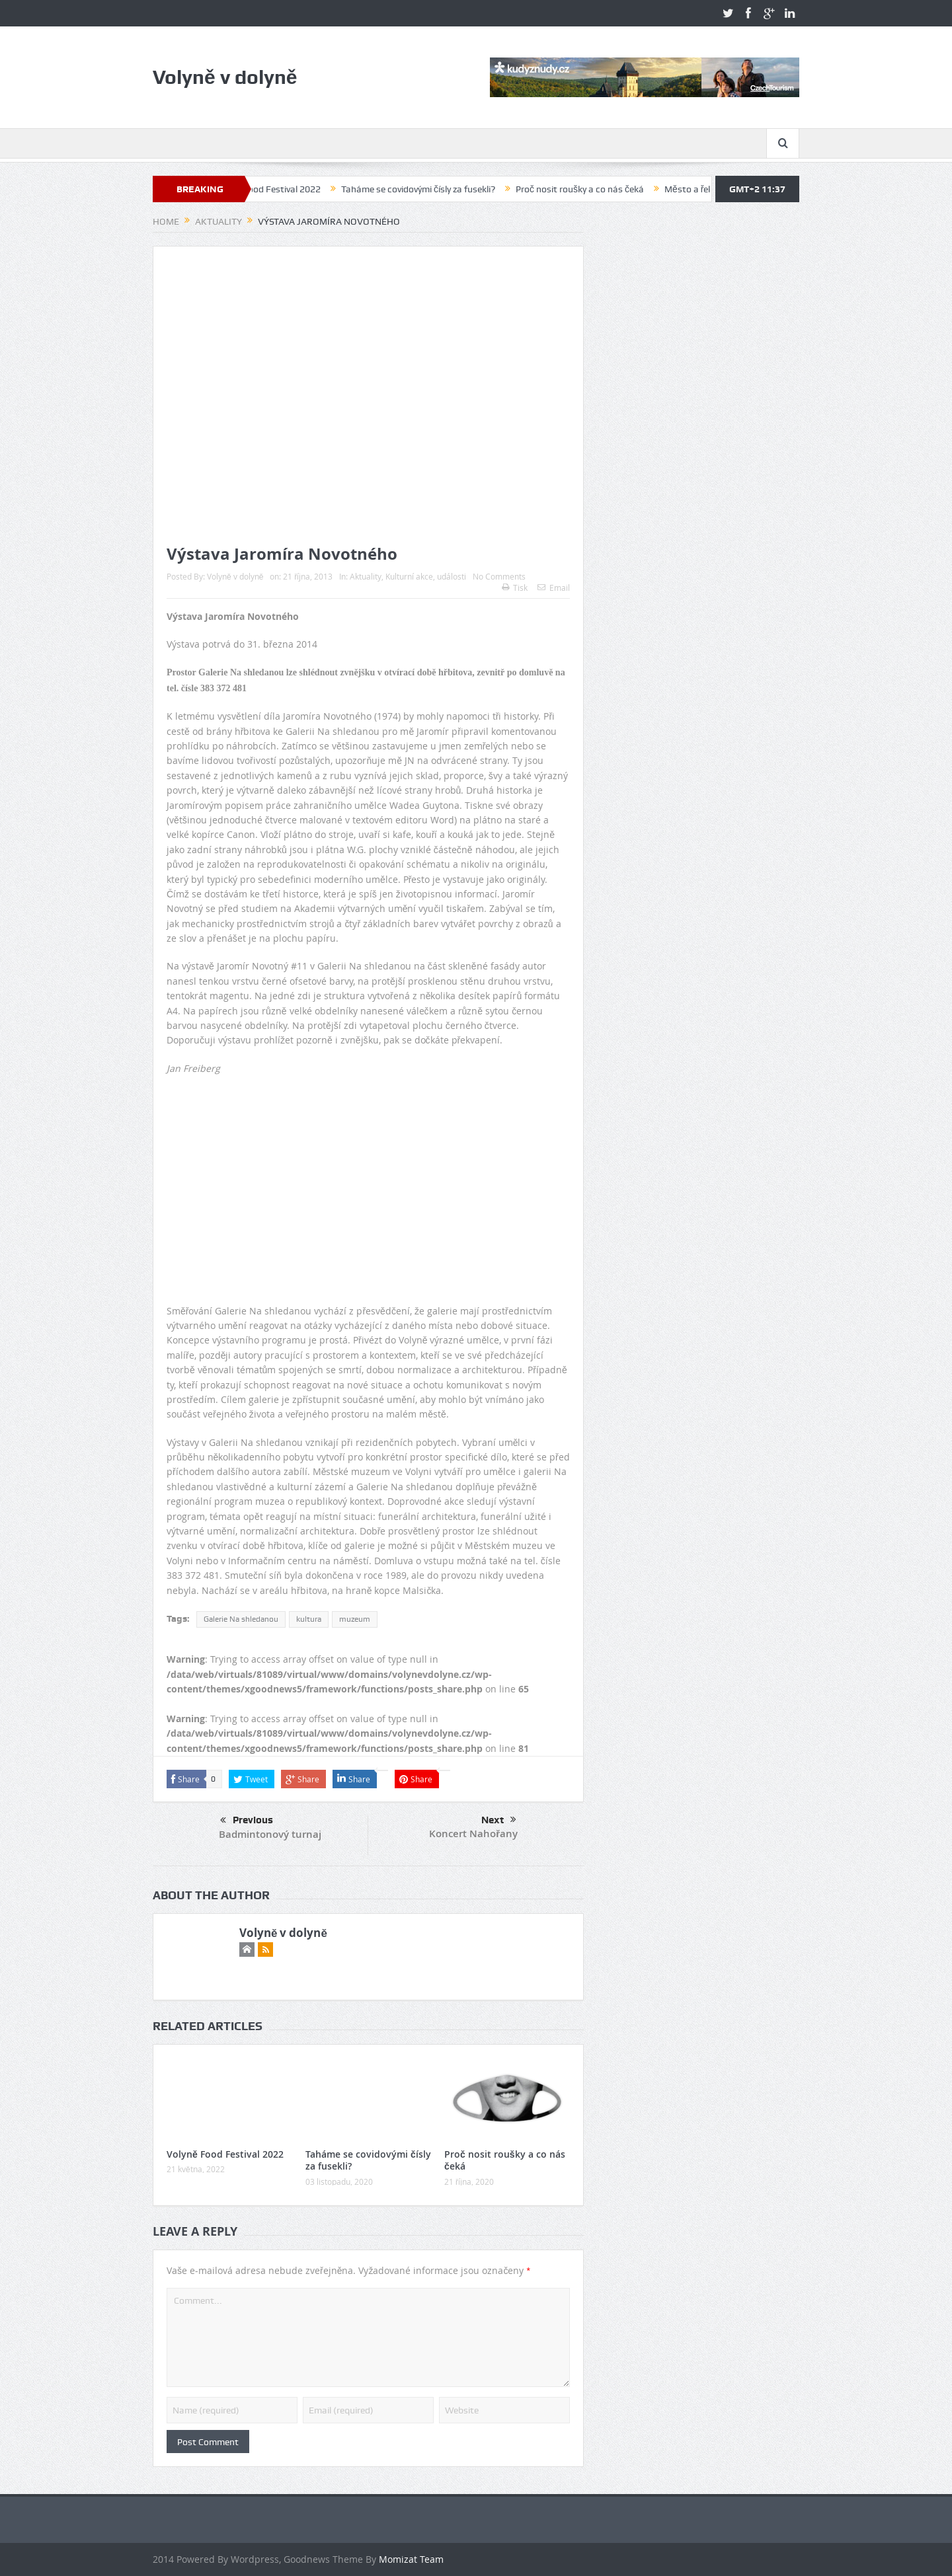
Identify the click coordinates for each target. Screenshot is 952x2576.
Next (498, 1820)
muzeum (354, 1619)
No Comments (499, 576)
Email (553, 587)
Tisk (515, 587)
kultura (308, 1619)
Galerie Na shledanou (241, 1619)
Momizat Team (411, 2559)
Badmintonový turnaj (270, 1834)
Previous (246, 1820)
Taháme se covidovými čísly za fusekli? (430, 189)
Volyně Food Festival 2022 (279, 189)
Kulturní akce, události (425, 576)
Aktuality (365, 576)
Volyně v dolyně (235, 576)
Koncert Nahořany (473, 1833)
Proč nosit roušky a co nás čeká (592, 189)
